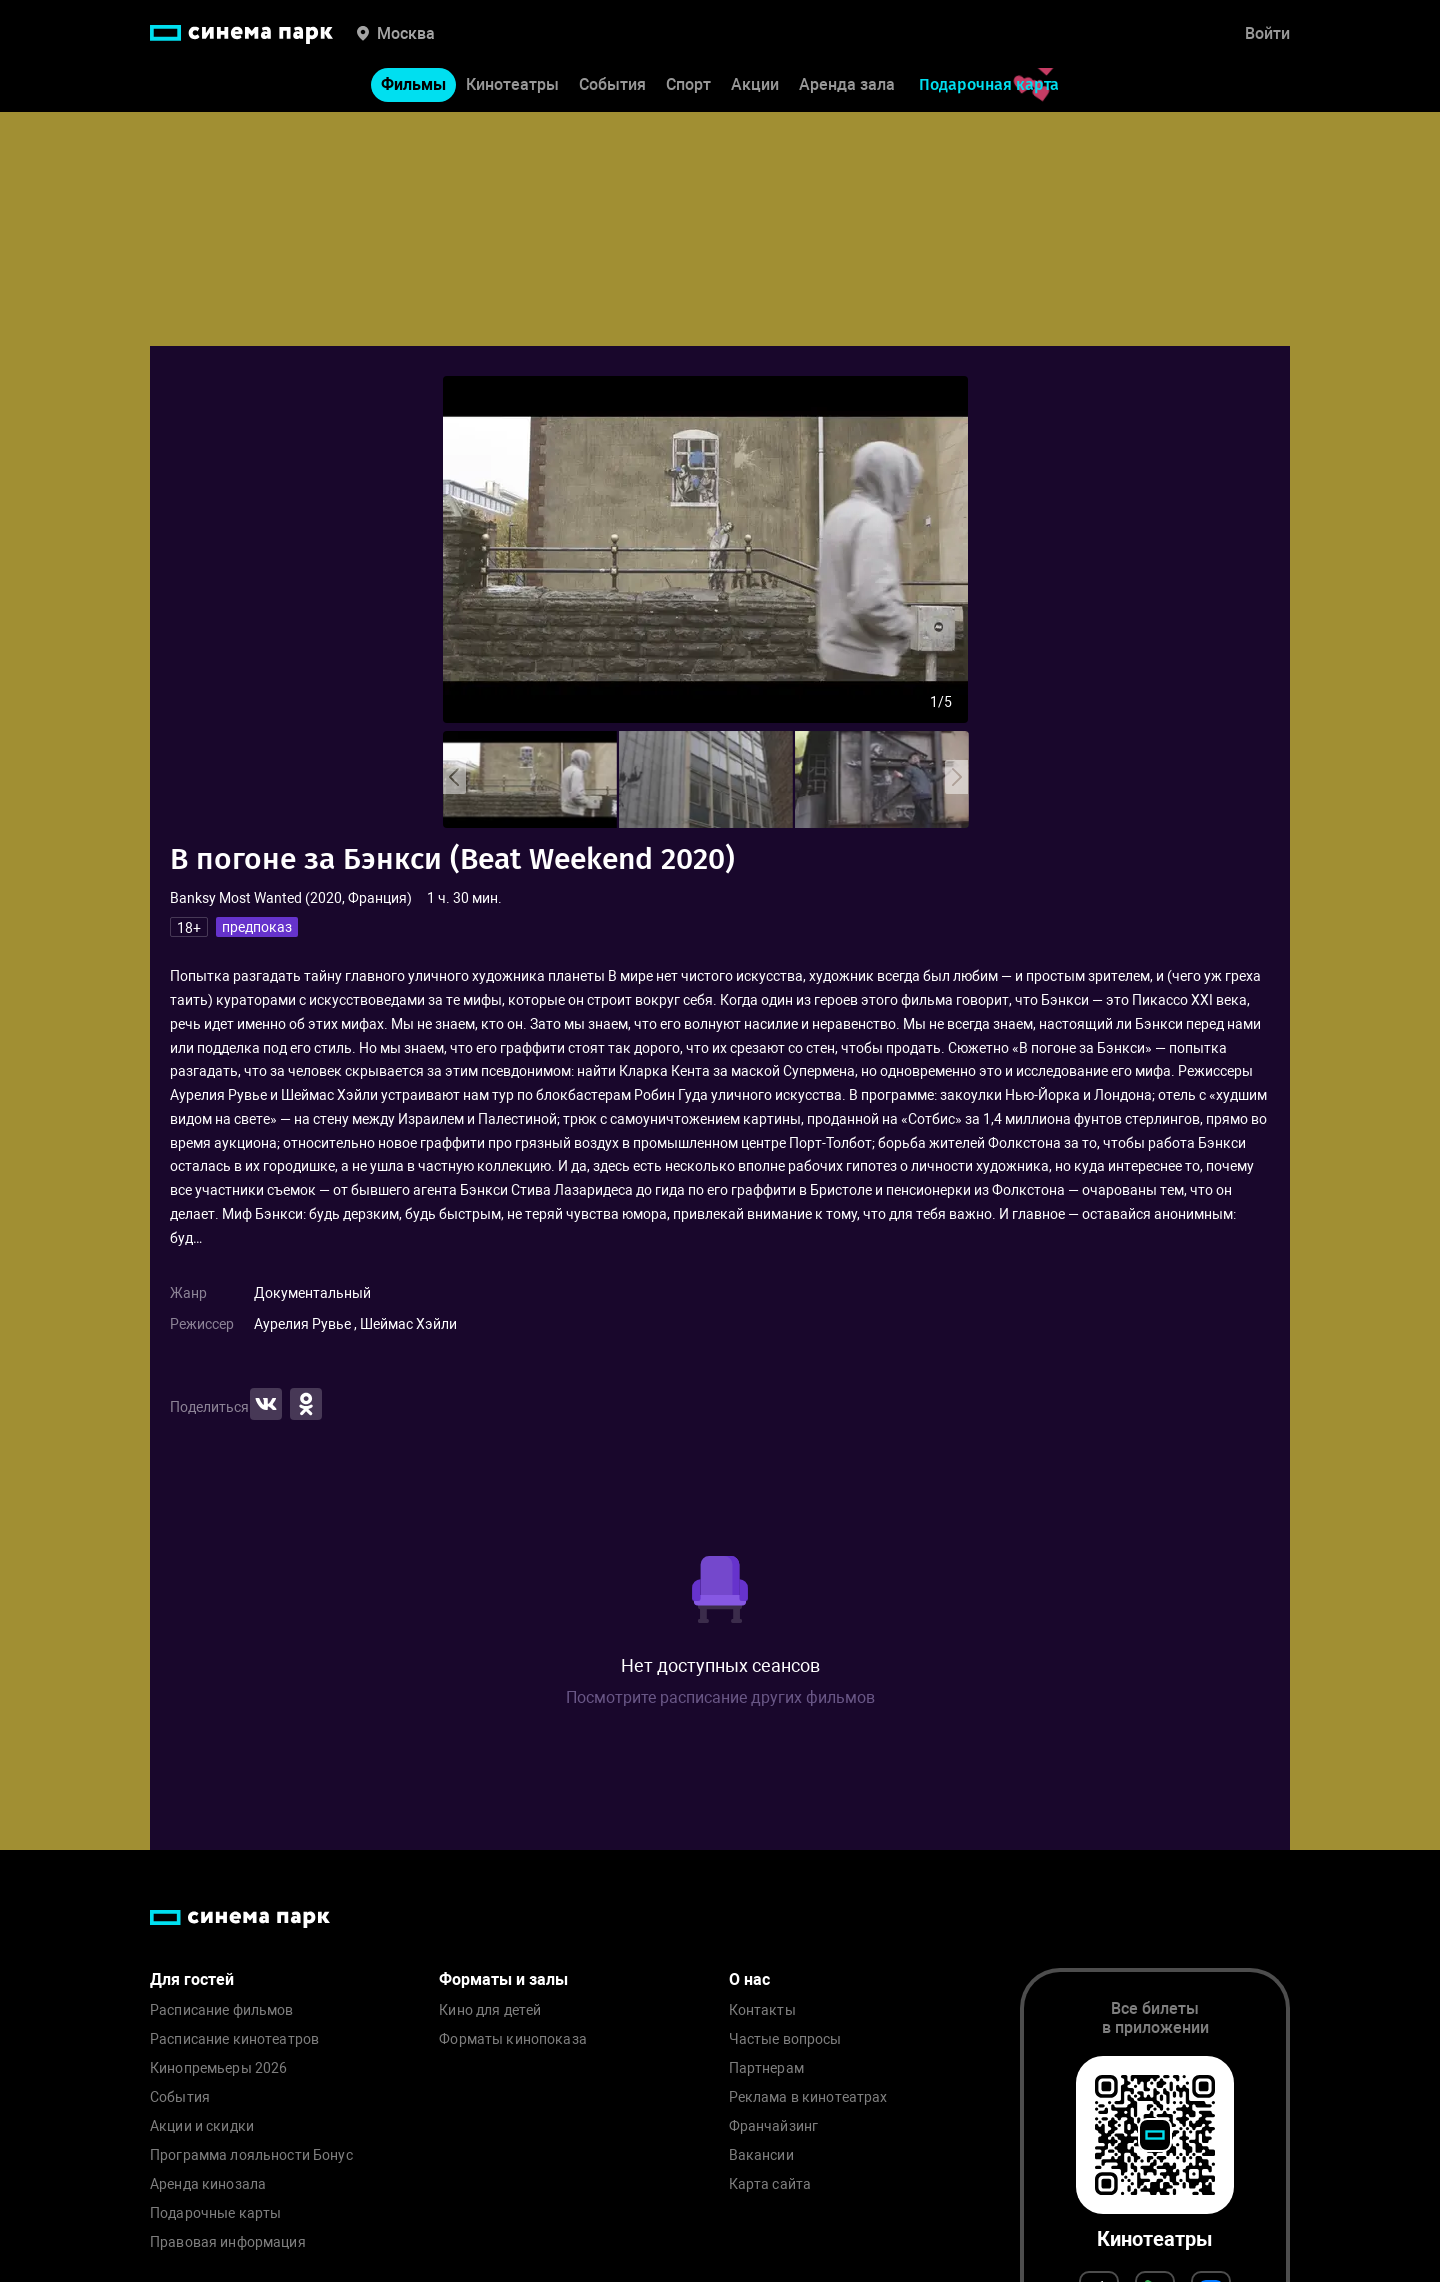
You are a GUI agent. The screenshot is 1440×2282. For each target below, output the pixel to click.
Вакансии (761, 2155)
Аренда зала (847, 88)
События (612, 88)
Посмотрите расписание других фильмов (720, 1697)
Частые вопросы (785, 2039)
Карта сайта (770, 2184)
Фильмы (413, 88)
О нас (749, 1979)
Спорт (688, 88)
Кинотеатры (512, 88)
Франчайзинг (774, 2126)
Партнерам (766, 2068)
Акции (755, 88)
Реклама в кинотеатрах (808, 2097)
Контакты (762, 2010)
